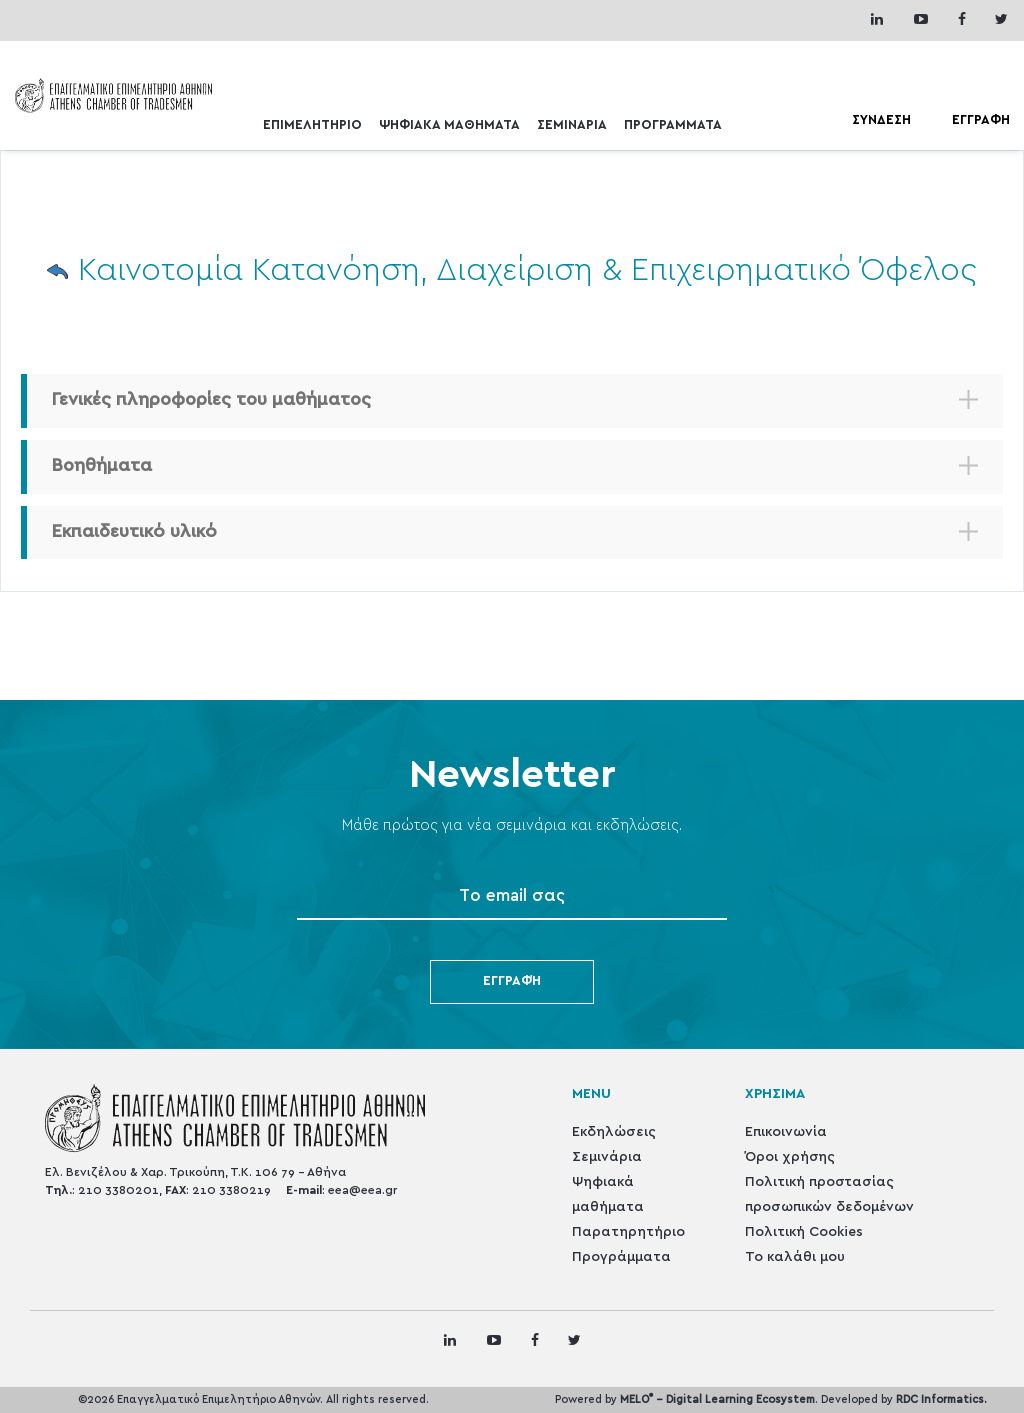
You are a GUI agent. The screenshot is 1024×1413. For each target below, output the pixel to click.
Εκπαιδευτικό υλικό (134, 532)
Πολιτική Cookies (804, 1232)
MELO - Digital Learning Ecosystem (717, 1399)
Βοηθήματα (102, 466)
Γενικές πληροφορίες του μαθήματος (211, 400)
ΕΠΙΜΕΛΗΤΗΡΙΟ (312, 125)
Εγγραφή (512, 981)
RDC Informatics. (941, 1399)
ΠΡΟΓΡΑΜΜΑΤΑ (673, 125)
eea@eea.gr (362, 1190)
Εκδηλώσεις (614, 1132)
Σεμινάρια (607, 1157)
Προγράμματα (621, 1257)
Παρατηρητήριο (628, 1232)
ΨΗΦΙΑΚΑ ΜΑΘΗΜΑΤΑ (449, 125)
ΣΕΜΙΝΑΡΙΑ (572, 125)
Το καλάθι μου (795, 1257)
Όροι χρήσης (790, 1157)
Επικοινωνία (786, 1132)
